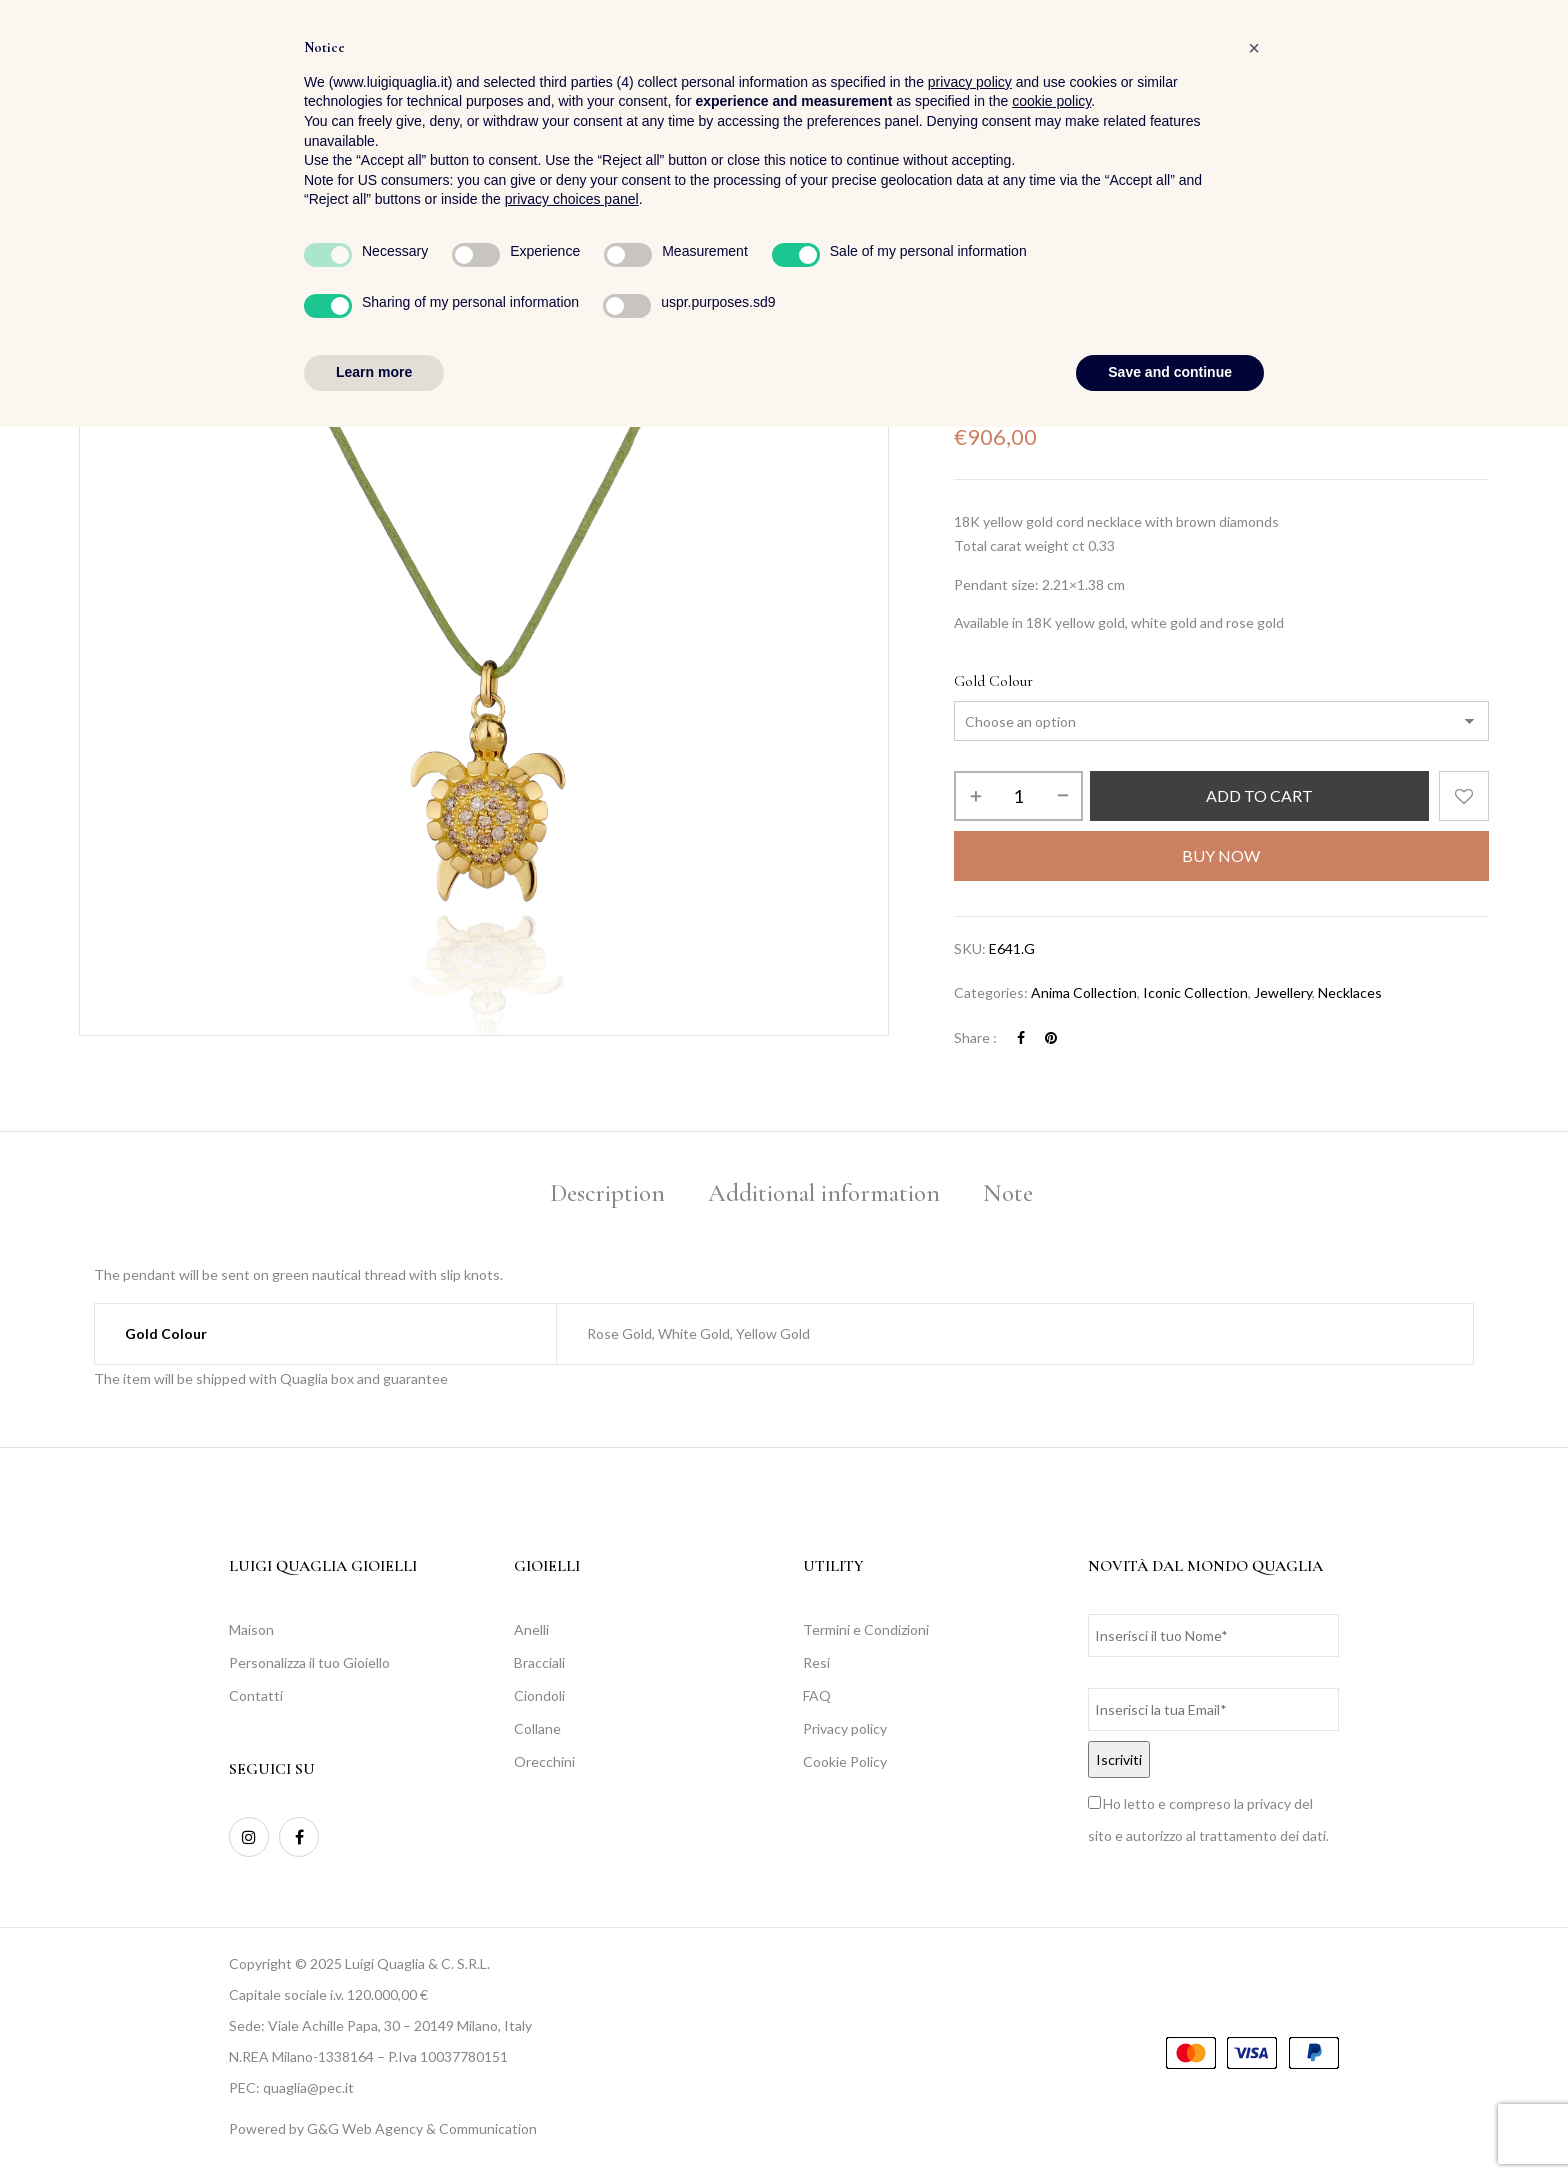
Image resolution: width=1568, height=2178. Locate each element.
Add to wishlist (1464, 796)
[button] (1472, 70)
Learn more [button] (374, 2123)
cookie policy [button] (1051, 1853)
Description (607, 1193)
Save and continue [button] (1170, 2123)
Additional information (824, 1193)
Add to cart (1259, 795)
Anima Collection (1084, 992)
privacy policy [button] (970, 1833)
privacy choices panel (572, 1951)
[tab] (607, 1196)
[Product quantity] (1018, 796)
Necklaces (1115, 288)
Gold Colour (993, 681)
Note (1008, 1193)
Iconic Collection (1195, 992)
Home (971, 288)
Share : (975, 1037)
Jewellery (1037, 288)
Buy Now (1221, 855)
